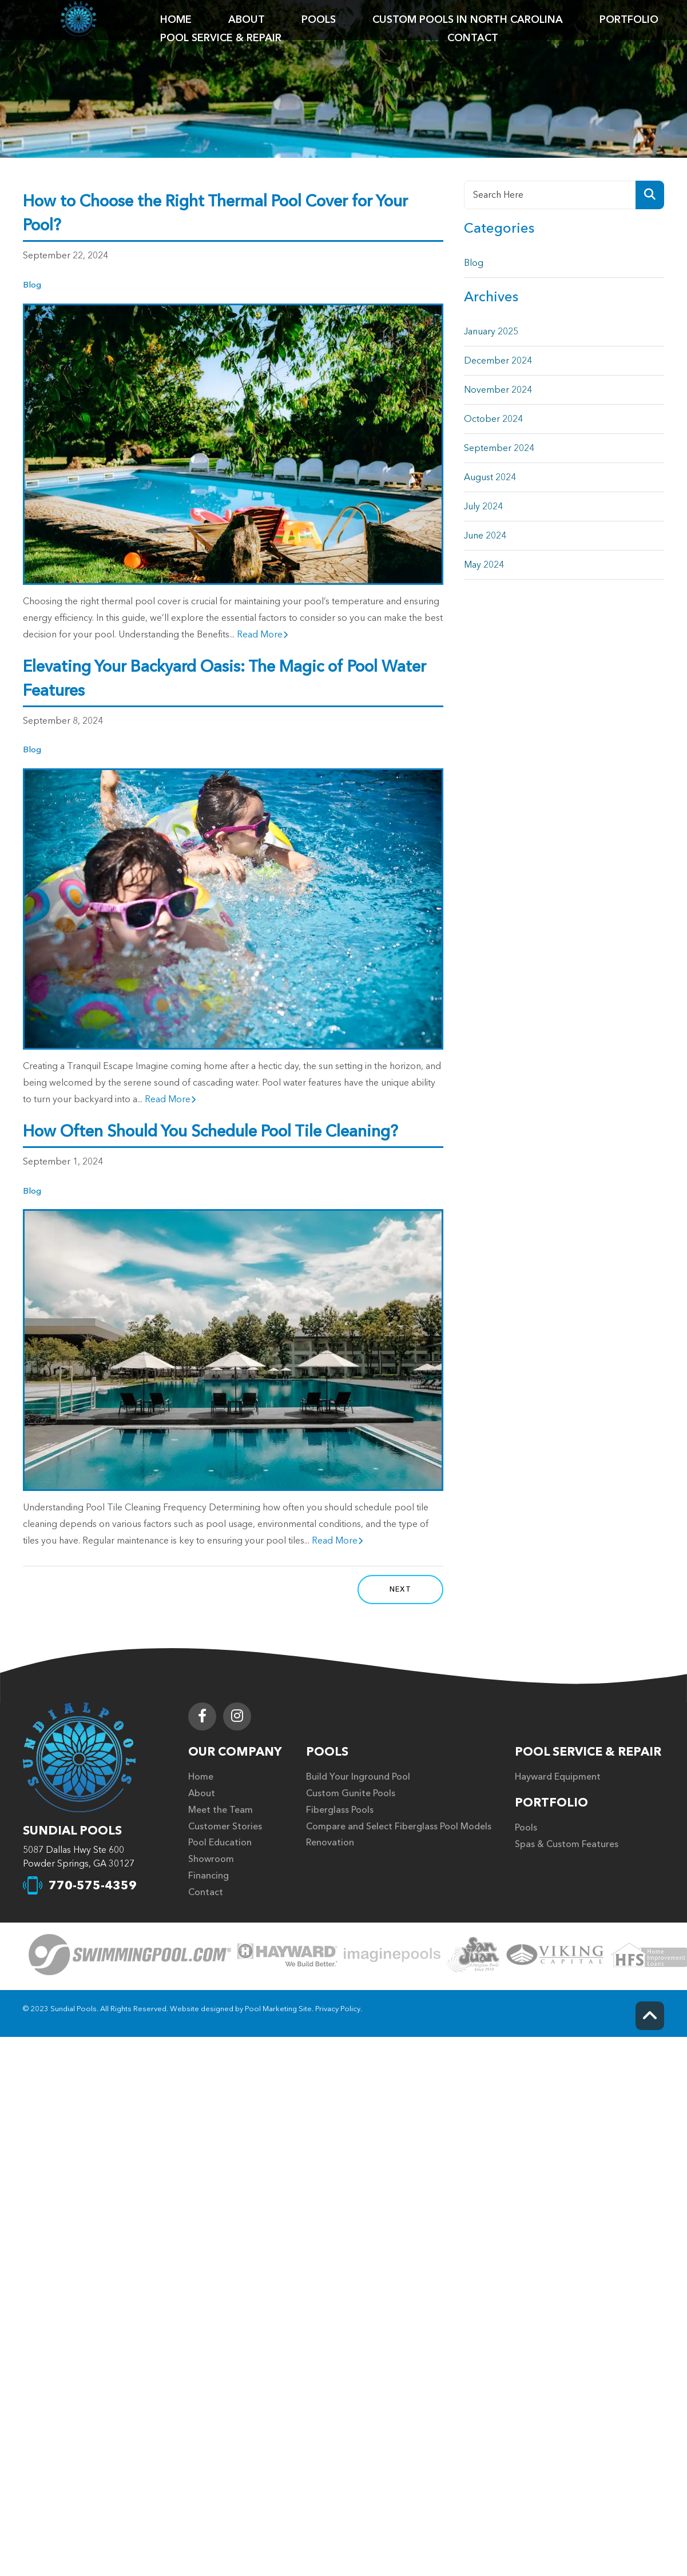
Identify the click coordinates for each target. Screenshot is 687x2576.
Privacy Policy (337, 2009)
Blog (32, 285)
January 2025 (491, 331)
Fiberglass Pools (340, 1810)
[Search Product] (650, 195)
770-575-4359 (93, 1885)
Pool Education (220, 1842)
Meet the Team (220, 1810)
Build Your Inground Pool (358, 1776)
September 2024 (499, 448)
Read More (262, 634)
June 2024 (485, 535)
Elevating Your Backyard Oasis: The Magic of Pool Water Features (224, 678)
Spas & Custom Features (566, 1844)
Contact (205, 1892)
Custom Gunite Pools (350, 1793)
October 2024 (493, 419)
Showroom (211, 1859)
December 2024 (498, 360)
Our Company (235, 1752)
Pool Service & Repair (588, 1752)
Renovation (330, 1842)
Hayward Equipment (558, 1776)
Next (400, 1589)
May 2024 (484, 565)
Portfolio (551, 1803)
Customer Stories (225, 1826)
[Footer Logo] (79, 1757)
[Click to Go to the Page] (130, 1956)
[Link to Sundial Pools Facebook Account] (202, 1716)
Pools (327, 1752)
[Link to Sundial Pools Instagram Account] (237, 1716)
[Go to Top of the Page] (650, 2015)
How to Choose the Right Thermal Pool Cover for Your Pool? (215, 213)
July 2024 (483, 506)
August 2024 (490, 477)
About (201, 1793)
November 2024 (498, 390)
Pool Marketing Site (278, 2009)
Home (200, 1776)
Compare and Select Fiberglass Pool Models (398, 1826)
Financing (208, 1875)
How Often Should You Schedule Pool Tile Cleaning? (210, 1131)
